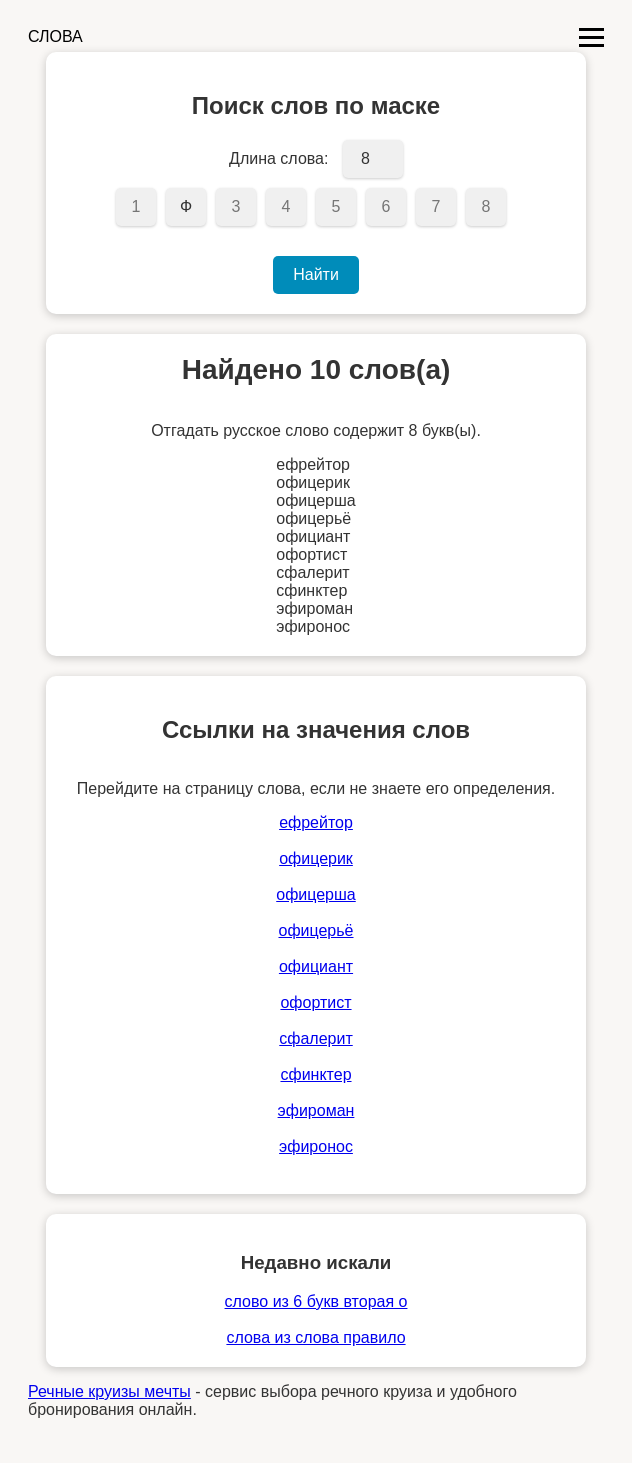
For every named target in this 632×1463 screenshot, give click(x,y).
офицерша (316, 894)
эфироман (316, 1110)
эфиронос (316, 1146)
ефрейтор (316, 822)
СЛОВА (55, 36)
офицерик (316, 858)
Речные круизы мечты (109, 1391)
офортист (315, 1002)
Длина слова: (278, 158)
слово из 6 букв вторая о (316, 1301)
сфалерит (315, 1038)
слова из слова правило (315, 1337)
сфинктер (315, 1074)
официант (316, 966)
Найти (316, 274)
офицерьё (315, 930)
